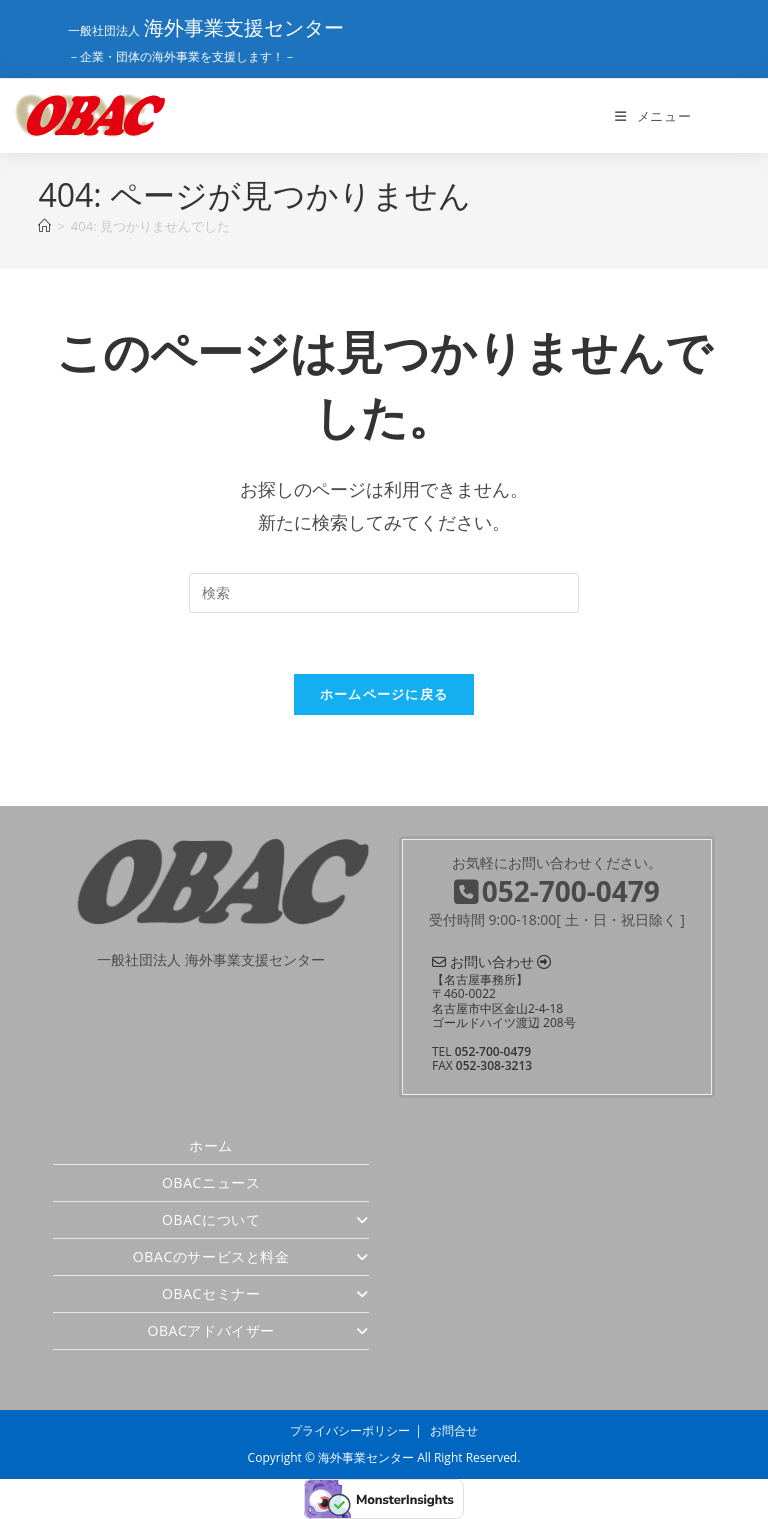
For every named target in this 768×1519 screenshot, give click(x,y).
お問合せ (454, 1430)
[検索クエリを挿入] (384, 593)
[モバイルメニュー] (653, 116)
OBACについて (265, 1219)
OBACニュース (211, 1182)
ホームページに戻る (384, 694)
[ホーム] (44, 226)
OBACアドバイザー (258, 1330)
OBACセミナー (265, 1293)
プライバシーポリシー (350, 1430)
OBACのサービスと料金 (251, 1256)
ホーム (211, 1145)
